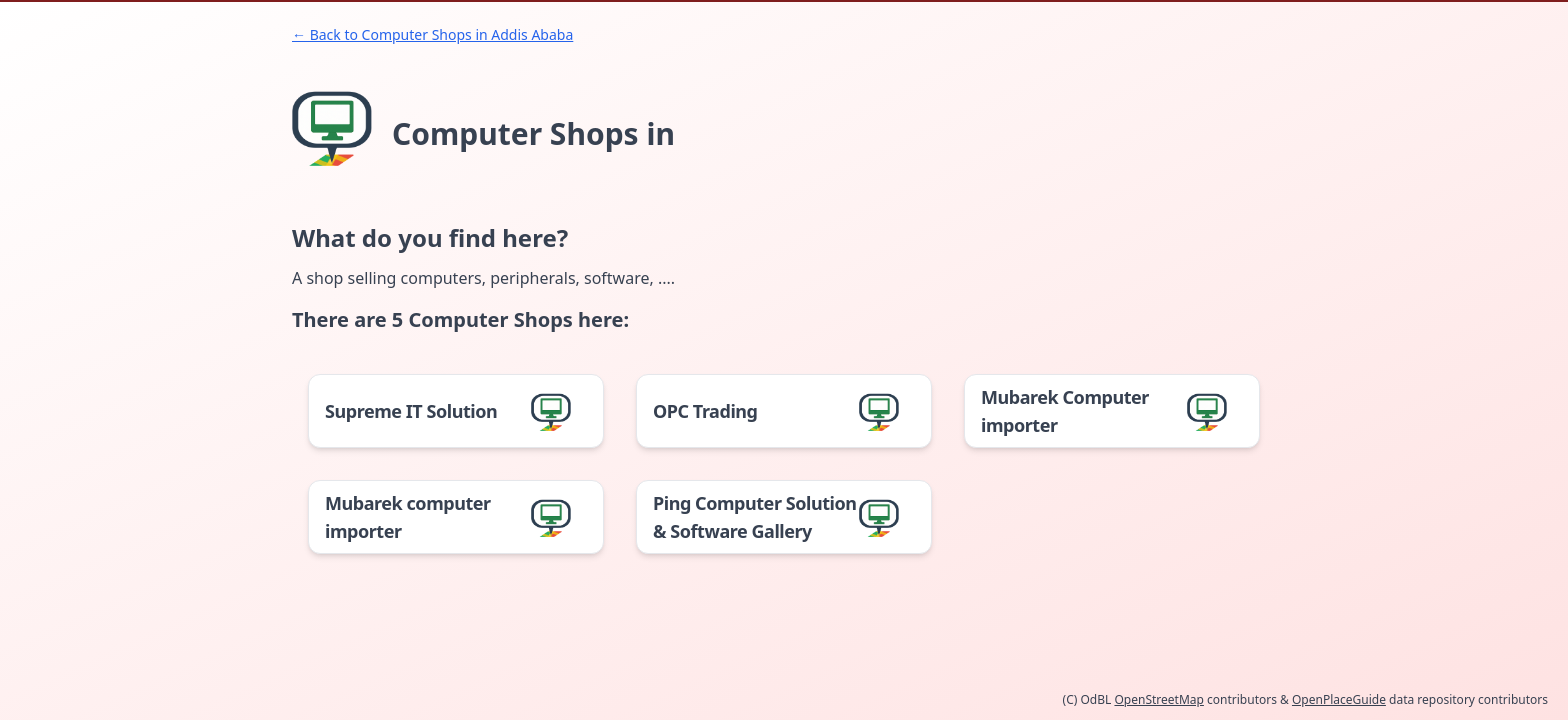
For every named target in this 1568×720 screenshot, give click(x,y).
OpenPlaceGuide (1339, 699)
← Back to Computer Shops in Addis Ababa (432, 34)
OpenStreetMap (1158, 699)
